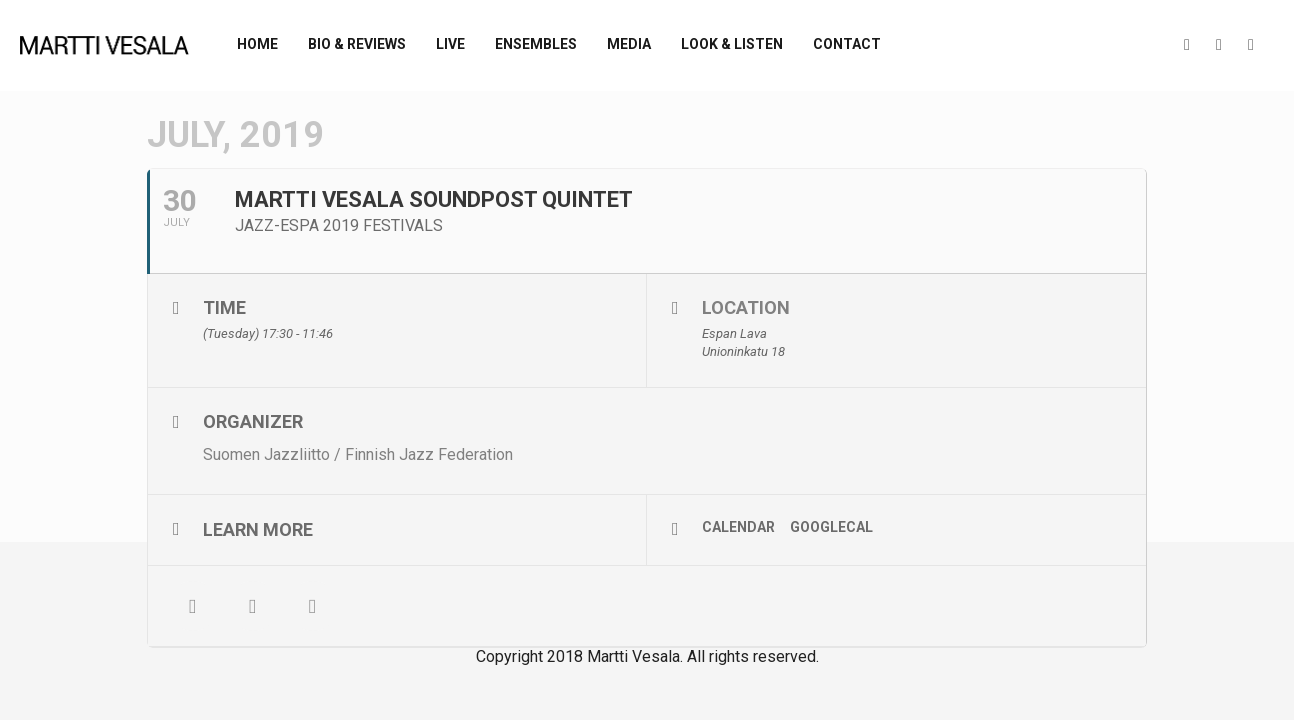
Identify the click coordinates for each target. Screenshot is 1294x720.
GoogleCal (831, 527)
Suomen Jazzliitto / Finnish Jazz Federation (358, 454)
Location (746, 307)
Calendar (738, 527)
